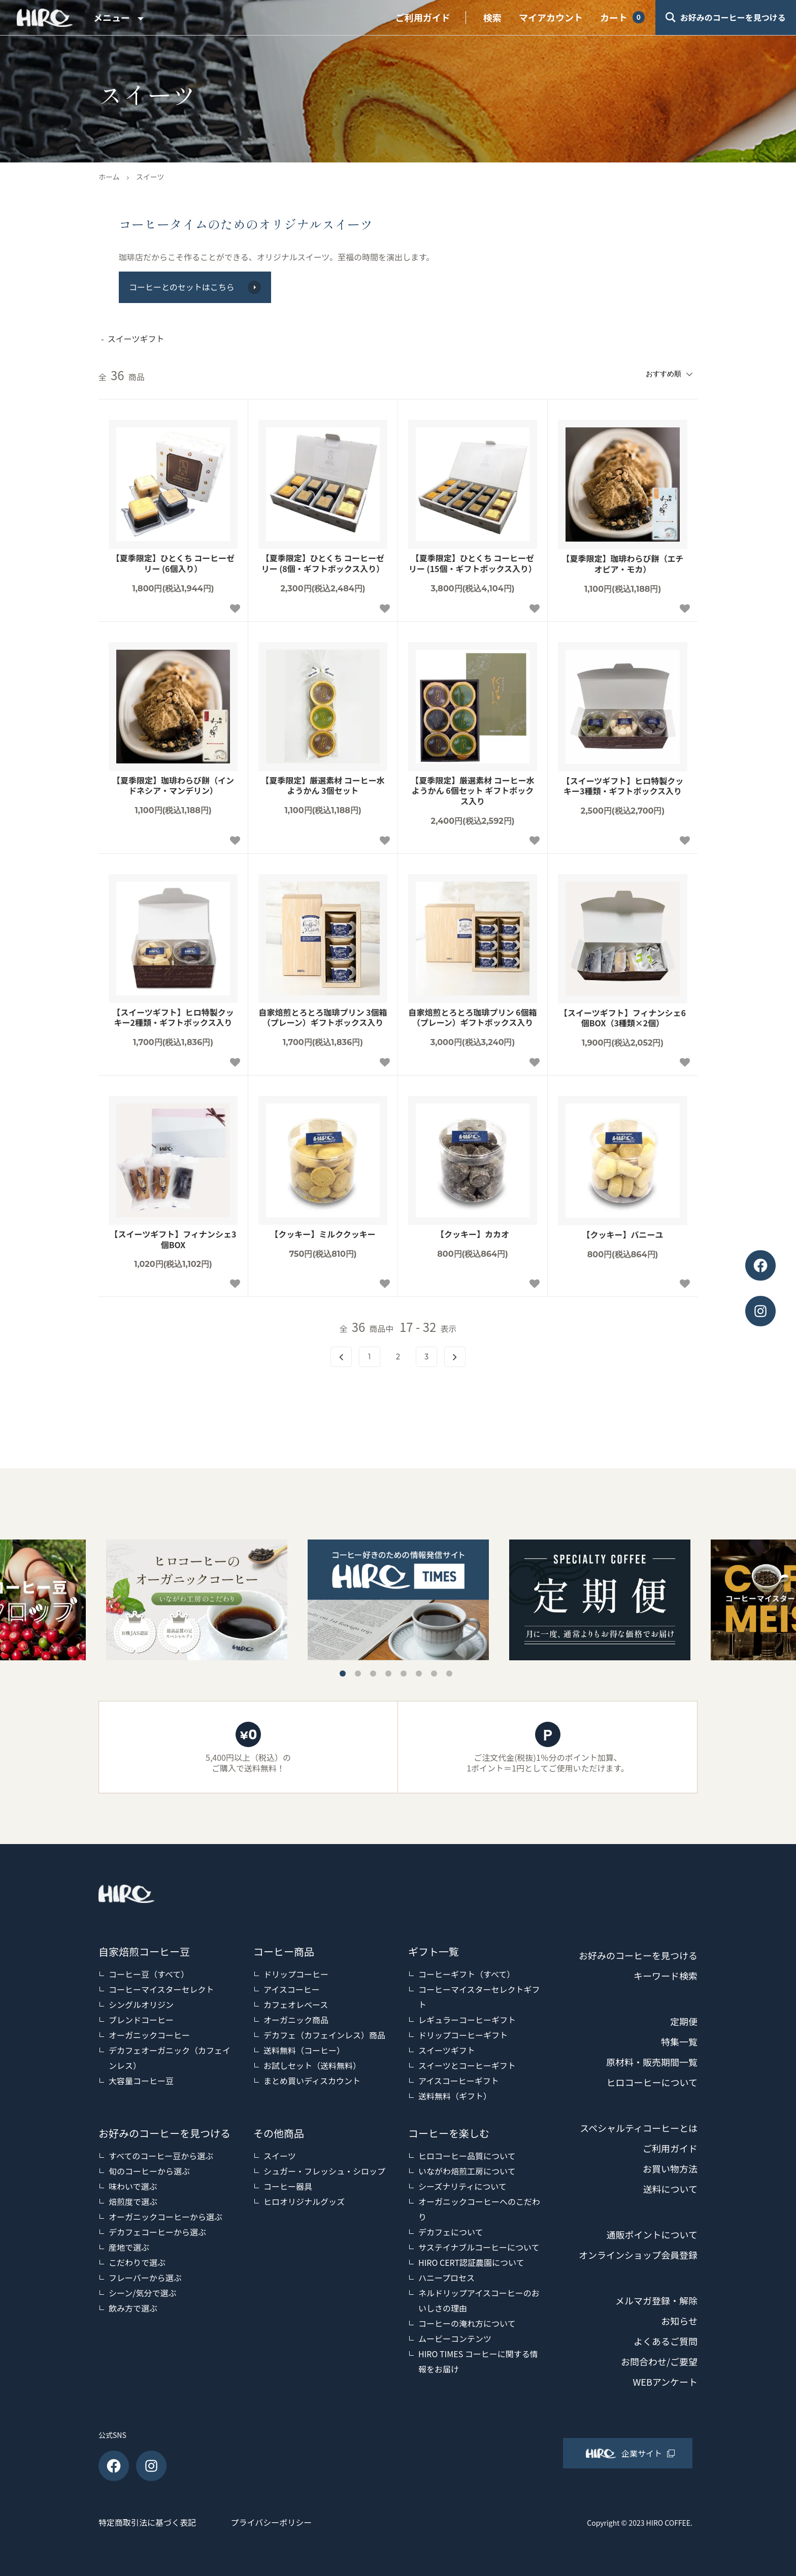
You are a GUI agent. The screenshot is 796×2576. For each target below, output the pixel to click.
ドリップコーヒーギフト (463, 2035)
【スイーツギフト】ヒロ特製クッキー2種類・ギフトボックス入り (173, 1017)
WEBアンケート (665, 2381)
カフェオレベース (295, 2004)
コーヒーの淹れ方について (467, 2323)
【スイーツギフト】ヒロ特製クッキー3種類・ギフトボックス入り (623, 786)
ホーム (109, 177)
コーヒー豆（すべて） (149, 1974)
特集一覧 (679, 2041)
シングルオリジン (141, 2004)
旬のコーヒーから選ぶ (149, 2171)
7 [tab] (434, 1673)
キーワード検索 (666, 1975)
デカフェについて (450, 2232)
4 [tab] (388, 1673)
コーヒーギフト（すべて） (466, 1974)
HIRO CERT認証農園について (471, 2262)
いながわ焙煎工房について (467, 2171)
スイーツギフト (446, 2050)
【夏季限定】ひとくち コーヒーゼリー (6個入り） (173, 563)
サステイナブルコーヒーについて (479, 2247)
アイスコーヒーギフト (458, 2081)
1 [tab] (343, 1673)
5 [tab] (404, 1673)
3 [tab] (373, 1673)
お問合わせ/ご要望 (659, 2361)
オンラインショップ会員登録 (638, 2254)
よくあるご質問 (666, 2341)
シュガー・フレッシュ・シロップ (324, 2171)
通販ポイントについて (652, 2234)
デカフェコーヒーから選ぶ (157, 2232)
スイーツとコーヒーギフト (467, 2065)
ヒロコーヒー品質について (467, 2156)
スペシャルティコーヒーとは (639, 2127)
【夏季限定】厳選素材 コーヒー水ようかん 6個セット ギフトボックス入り (473, 791)
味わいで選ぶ (133, 2186)
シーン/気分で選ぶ (142, 2293)
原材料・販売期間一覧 (652, 2061)
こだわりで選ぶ (137, 2262)
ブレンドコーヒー (141, 2020)
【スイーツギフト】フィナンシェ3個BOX (173, 1239)
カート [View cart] (613, 17)
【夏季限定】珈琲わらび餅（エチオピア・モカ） (622, 564)
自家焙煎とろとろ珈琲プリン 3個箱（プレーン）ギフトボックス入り (322, 1017)
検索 (492, 17)
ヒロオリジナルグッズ (304, 2201)
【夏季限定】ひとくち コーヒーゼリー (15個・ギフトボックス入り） (473, 563)
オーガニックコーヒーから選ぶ (165, 2217)
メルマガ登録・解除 (656, 2300)
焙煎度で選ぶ (133, 2201)
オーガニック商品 (295, 2020)
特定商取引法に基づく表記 (147, 2522)
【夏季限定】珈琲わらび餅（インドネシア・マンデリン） (173, 785)
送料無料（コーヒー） (304, 2050)
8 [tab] (449, 1673)
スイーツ (150, 177)
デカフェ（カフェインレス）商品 (324, 2035)
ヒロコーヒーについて (652, 2082)
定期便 (684, 2021)
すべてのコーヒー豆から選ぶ (161, 2156)
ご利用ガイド (422, 17)
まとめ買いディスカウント (311, 2081)
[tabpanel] (398, 1600)
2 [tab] (358, 1673)
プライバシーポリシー (271, 2522)
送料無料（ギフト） (454, 2096)
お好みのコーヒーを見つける (638, 1955)
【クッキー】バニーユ (622, 1234)
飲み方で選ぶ (133, 2308)
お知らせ (679, 2320)
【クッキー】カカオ (472, 1234)
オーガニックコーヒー (149, 2035)
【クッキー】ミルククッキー (322, 1234)
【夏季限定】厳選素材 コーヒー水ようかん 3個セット (323, 785)
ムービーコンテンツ (454, 2338)
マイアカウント (551, 17)
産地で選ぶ (129, 2247)
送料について (670, 2188)
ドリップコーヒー (295, 1974)
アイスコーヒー (291, 1989)
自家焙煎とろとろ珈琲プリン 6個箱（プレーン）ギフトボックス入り (472, 1017)
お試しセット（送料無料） (312, 2065)
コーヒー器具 (287, 2186)
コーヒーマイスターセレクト (161, 1989)
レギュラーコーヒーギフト (467, 2020)
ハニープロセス (446, 2277)
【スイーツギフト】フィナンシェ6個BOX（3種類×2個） (622, 1018)
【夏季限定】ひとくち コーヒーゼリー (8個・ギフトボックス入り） (323, 563)
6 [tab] (419, 1673)
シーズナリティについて (462, 2186)
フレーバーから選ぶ (145, 2277)
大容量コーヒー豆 (141, 2081)
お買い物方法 (670, 2168)
